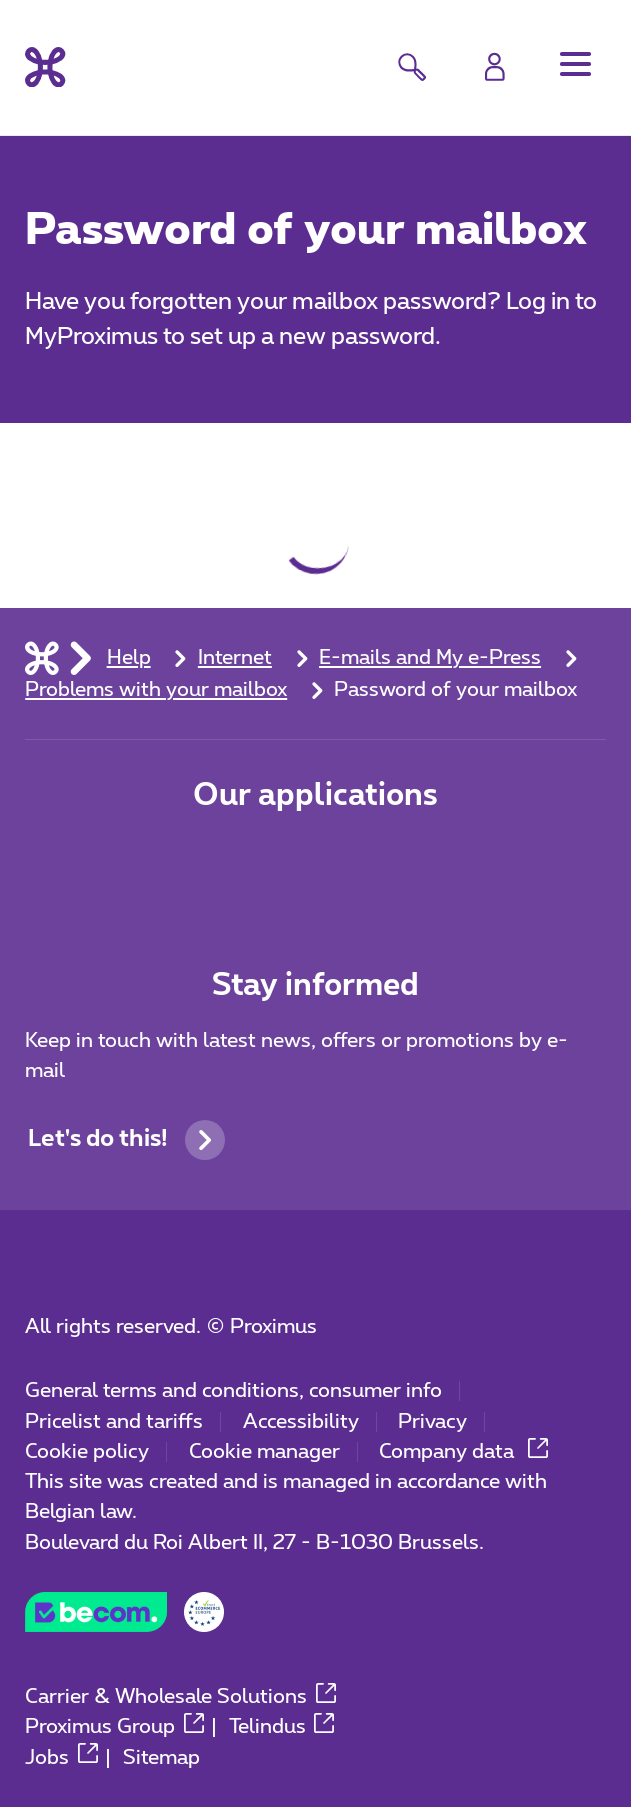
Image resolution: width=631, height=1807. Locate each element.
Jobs (61, 1758)
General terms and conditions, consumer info (233, 1391)
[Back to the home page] (45, 67)
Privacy (432, 1422)
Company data (463, 1452)
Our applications (315, 796)
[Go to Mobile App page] (221, 866)
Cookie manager (264, 1452)
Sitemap (161, 1758)
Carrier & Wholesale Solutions (180, 1697)
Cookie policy (87, 1452)
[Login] (495, 67)
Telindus (282, 1727)
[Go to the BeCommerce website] (124, 1620)
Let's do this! (126, 1140)
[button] (575, 64)
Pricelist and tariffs (114, 1422)
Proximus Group (114, 1727)
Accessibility (301, 1422)
